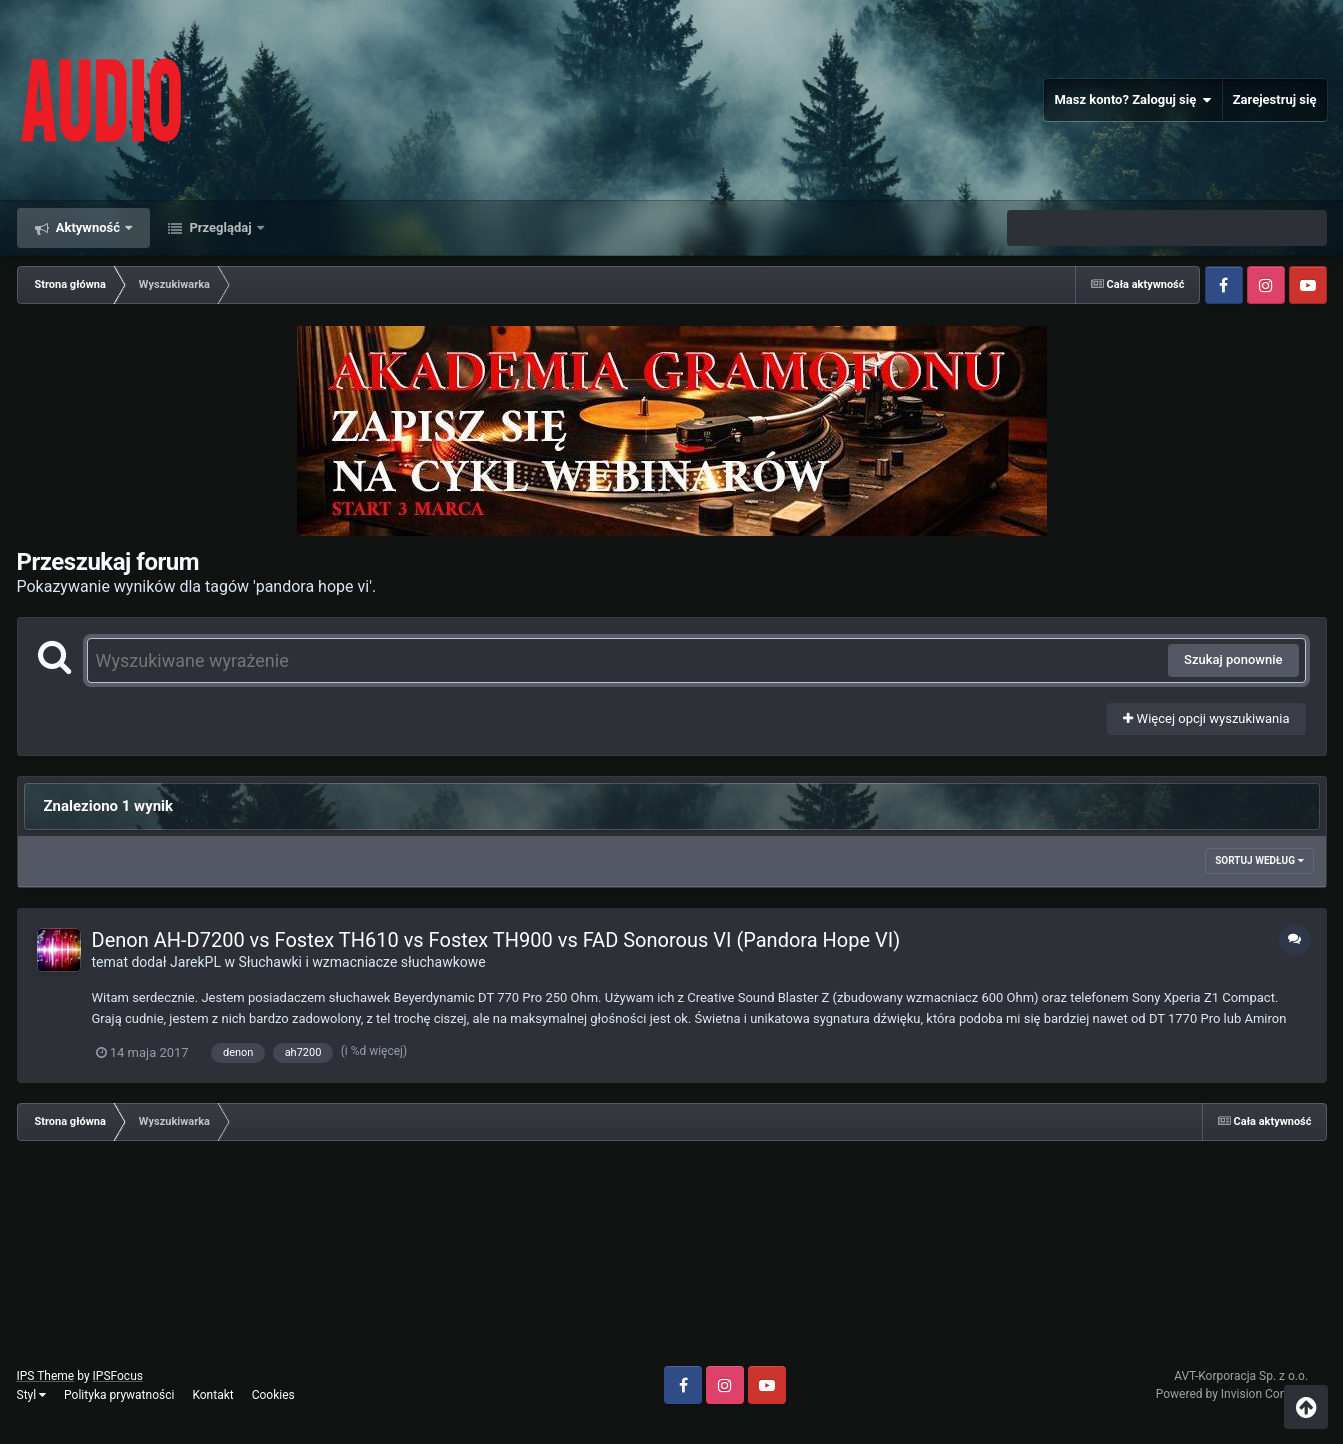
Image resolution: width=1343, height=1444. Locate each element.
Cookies (273, 1395)
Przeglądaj (220, 227)
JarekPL (195, 962)
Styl (32, 1395)
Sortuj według (1259, 860)
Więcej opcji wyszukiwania (1206, 718)
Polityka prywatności (119, 1395)
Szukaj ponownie (1233, 659)
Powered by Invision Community (1241, 1394)
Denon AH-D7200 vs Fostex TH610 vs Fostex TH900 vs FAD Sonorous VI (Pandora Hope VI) (496, 940)
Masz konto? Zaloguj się (1132, 100)
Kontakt (212, 1395)
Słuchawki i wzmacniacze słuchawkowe (361, 962)
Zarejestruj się (1275, 99)
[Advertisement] (672, 1261)
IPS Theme (46, 1376)
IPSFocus (118, 1376)
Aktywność (88, 227)
